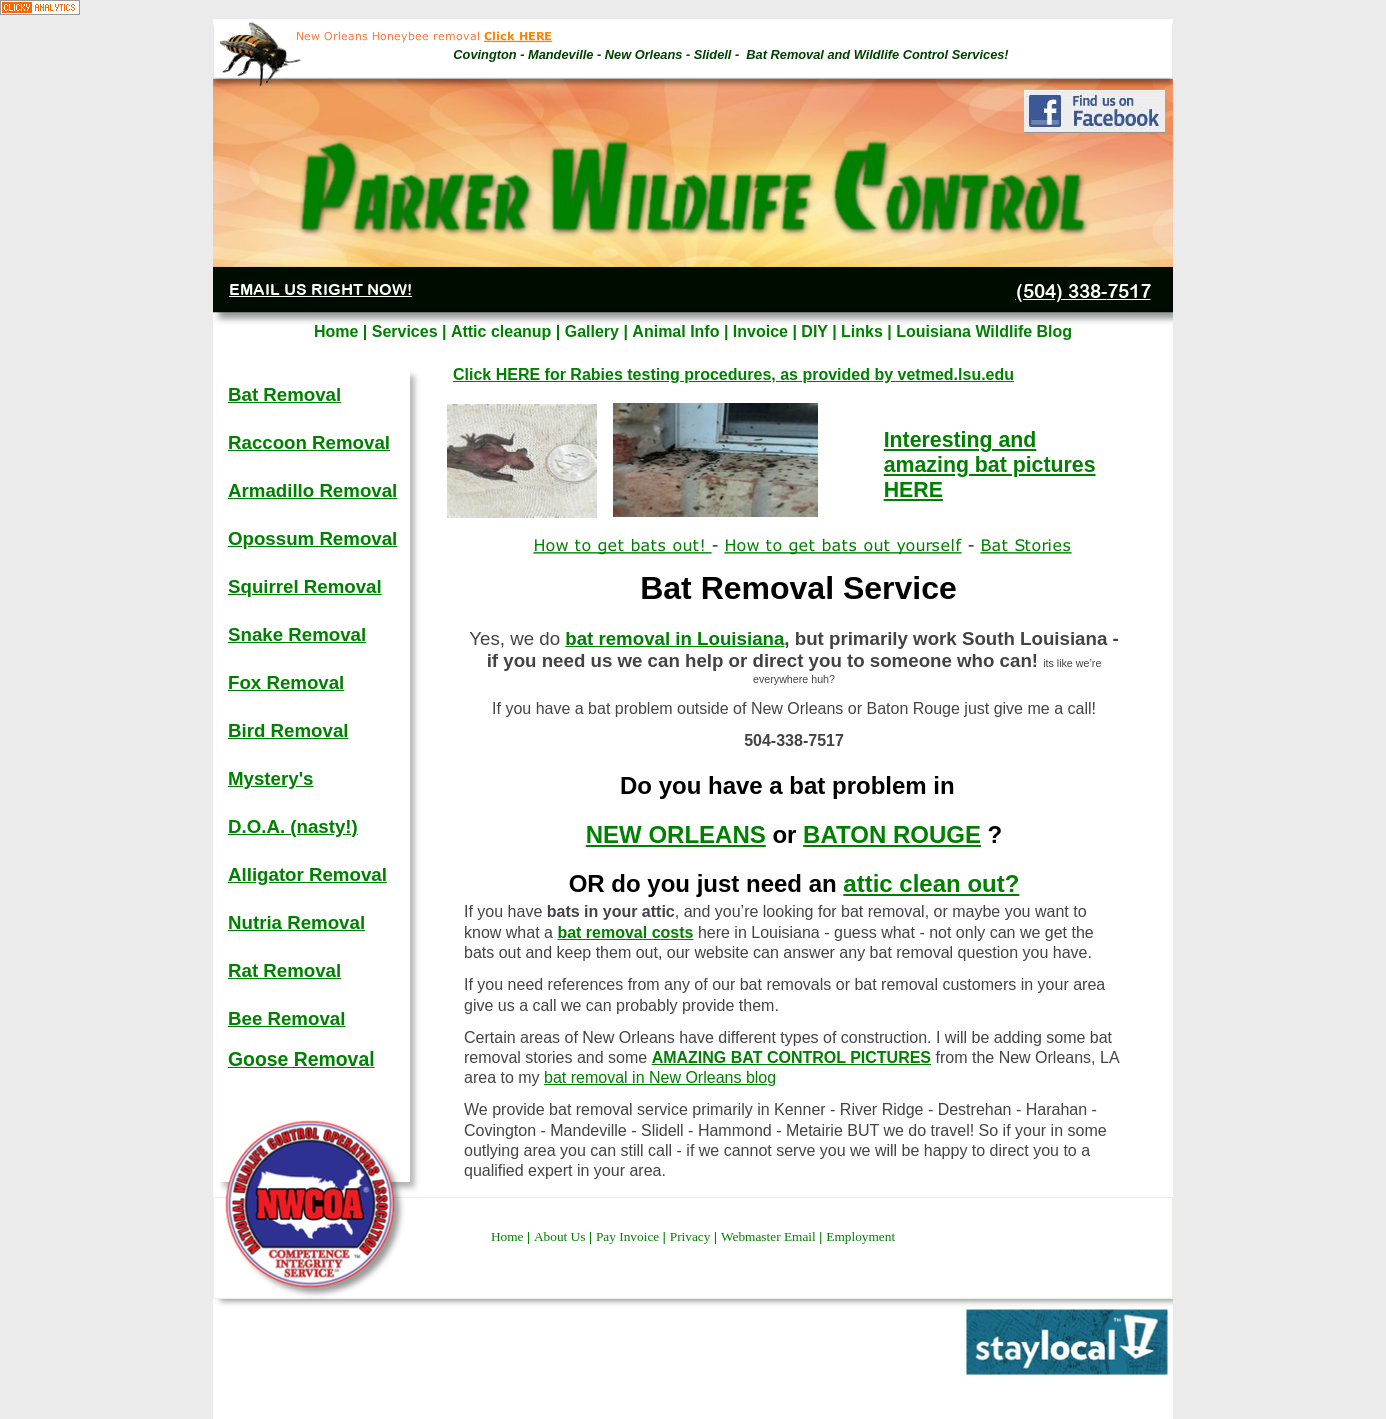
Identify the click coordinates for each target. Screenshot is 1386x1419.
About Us (561, 1236)
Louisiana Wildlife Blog (984, 331)
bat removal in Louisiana (674, 638)
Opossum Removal (312, 538)
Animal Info (678, 331)
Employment (860, 1236)
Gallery (594, 331)
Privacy (692, 1236)
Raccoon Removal (309, 442)
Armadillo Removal (312, 490)
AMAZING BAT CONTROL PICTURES (791, 1057)
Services (407, 331)
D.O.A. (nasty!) (293, 826)
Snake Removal (297, 634)
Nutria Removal (296, 922)
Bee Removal (286, 1018)
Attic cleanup (503, 331)
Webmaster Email (770, 1236)
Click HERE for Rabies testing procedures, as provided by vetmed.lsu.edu (733, 374)
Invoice (763, 331)
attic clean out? (931, 883)
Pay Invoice (629, 1236)
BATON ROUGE (892, 834)
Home (509, 1236)
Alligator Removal (307, 874)
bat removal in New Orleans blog (660, 1077)
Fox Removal (286, 682)
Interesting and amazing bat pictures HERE (990, 465)
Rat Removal (284, 970)
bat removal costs (625, 932)
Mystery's (270, 778)
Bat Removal (284, 394)
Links (864, 331)
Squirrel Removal (305, 586)
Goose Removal (301, 1059)
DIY (816, 331)
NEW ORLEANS (676, 834)
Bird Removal (288, 730)
